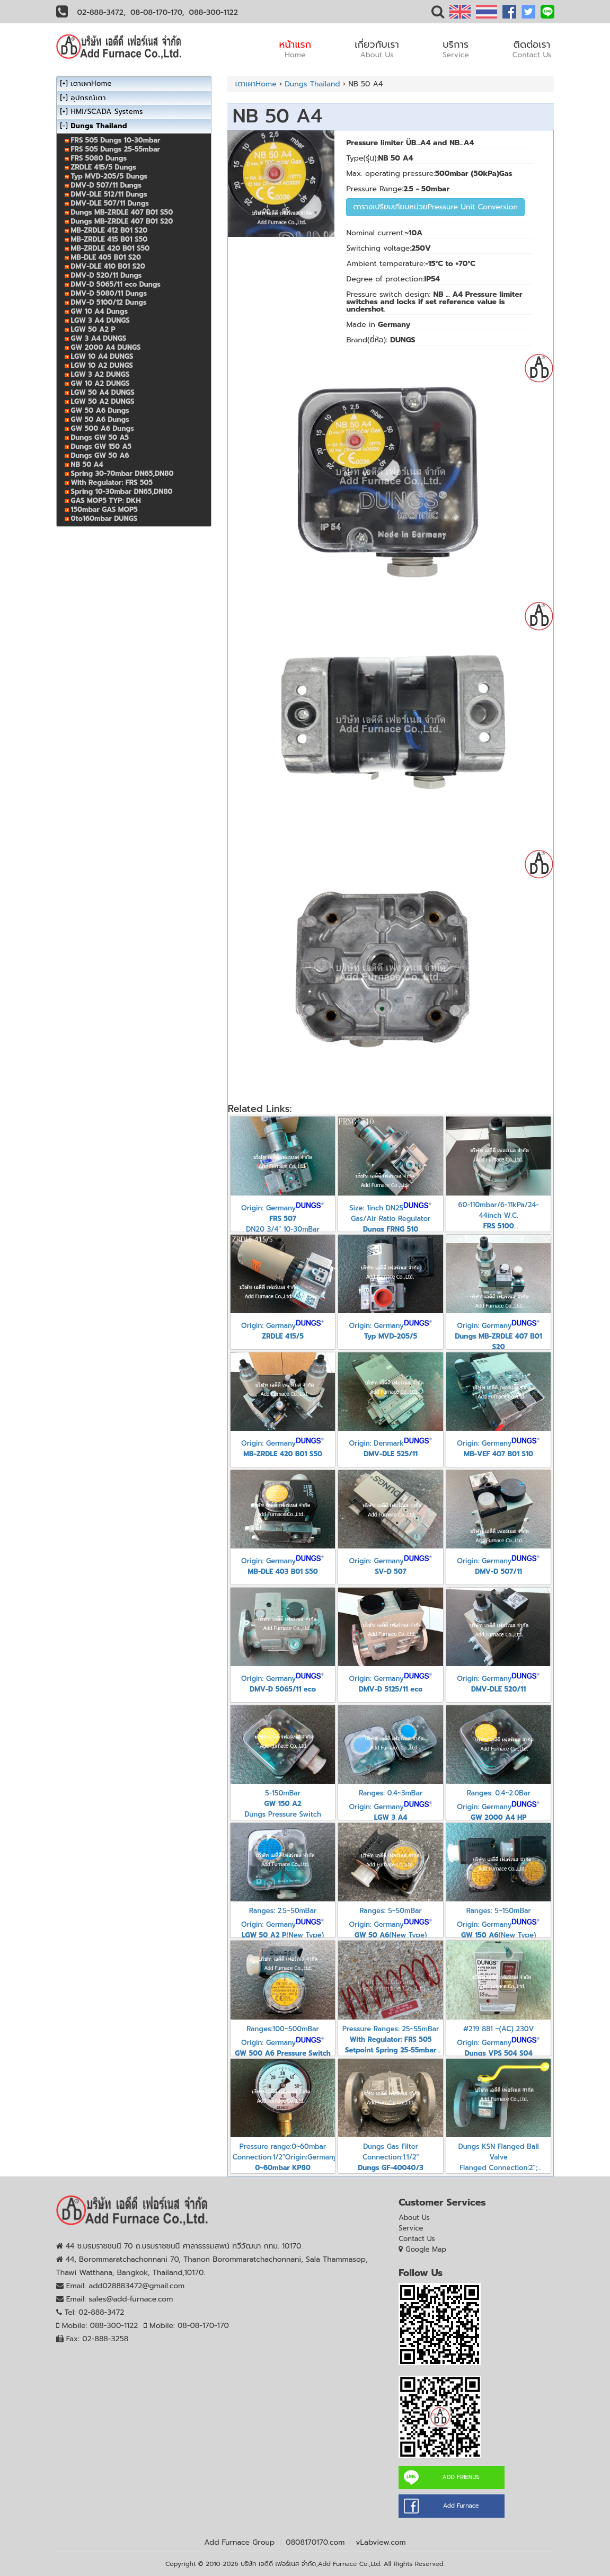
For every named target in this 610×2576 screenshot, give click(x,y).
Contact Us (417, 2239)
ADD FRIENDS (461, 2477)
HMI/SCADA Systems (107, 112)
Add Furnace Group (239, 2542)
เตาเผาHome (256, 84)
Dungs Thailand (312, 84)
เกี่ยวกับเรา (377, 48)
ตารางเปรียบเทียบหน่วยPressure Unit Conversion (435, 207)
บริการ (456, 48)
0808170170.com (315, 2542)
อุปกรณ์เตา (88, 98)
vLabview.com (380, 2542)
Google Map (425, 2249)
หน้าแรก (295, 48)
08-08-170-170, (157, 12)
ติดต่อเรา (532, 48)
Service (411, 2228)
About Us (414, 2217)
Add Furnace (461, 2505)
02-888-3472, (101, 12)
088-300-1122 (213, 12)
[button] (437, 14)
